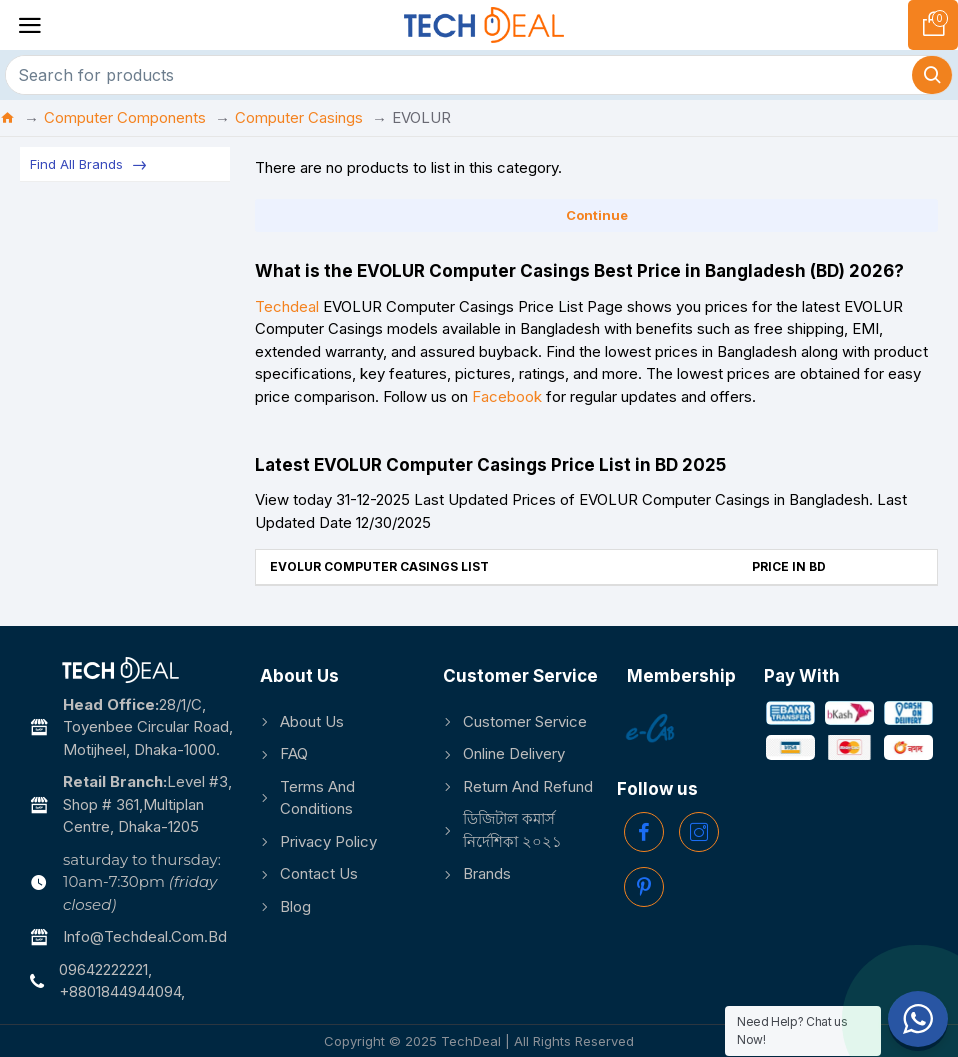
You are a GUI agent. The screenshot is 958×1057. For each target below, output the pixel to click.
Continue (597, 215)
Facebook (507, 396)
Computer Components (125, 117)
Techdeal (287, 306)
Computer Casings (299, 117)
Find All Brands (76, 164)
